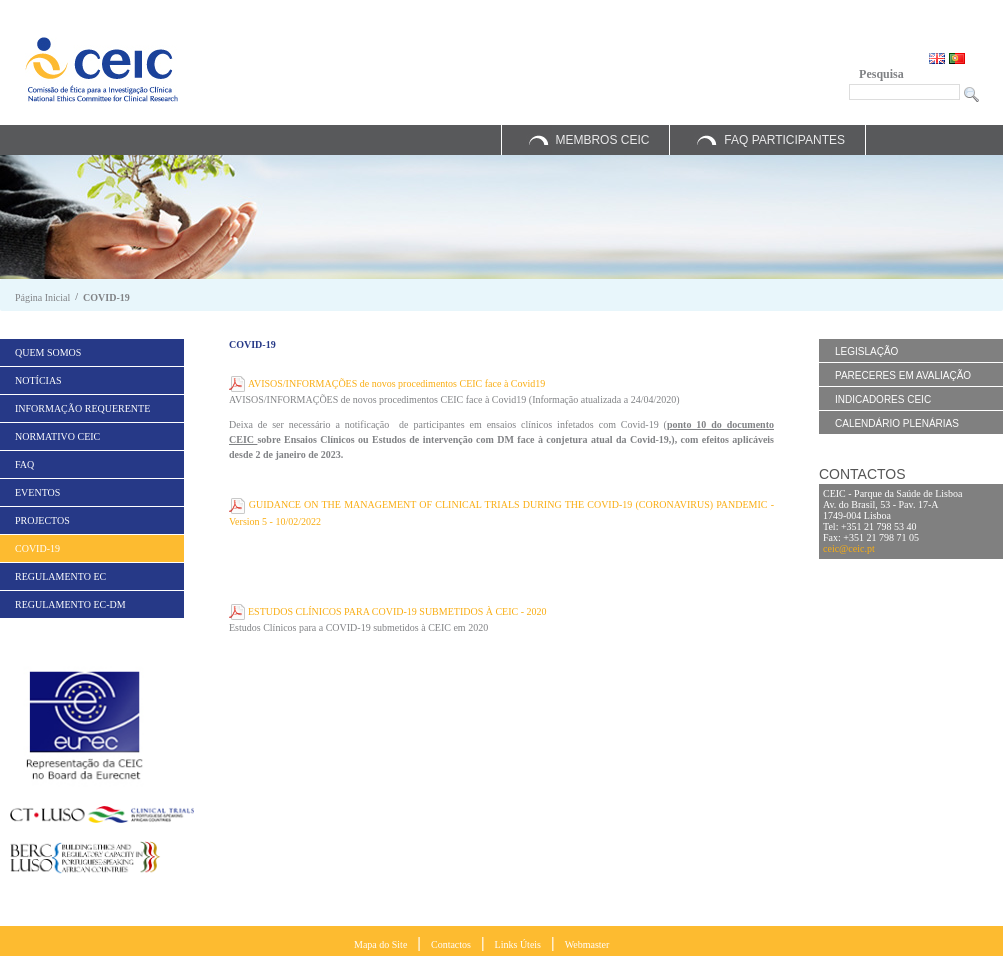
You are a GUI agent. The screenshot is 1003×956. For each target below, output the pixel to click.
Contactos (451, 944)
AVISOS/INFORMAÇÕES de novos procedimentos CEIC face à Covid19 (396, 383)
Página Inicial (42, 297)
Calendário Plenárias (897, 423)
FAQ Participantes (784, 140)
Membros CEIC (602, 140)
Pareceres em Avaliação (903, 375)
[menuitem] (92, 352)
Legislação (866, 351)
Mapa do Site (380, 944)
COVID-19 (106, 297)
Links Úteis (518, 944)
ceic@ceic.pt (849, 548)
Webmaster (587, 944)
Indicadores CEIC (883, 399)
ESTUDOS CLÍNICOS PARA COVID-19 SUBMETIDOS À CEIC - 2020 (397, 611)
